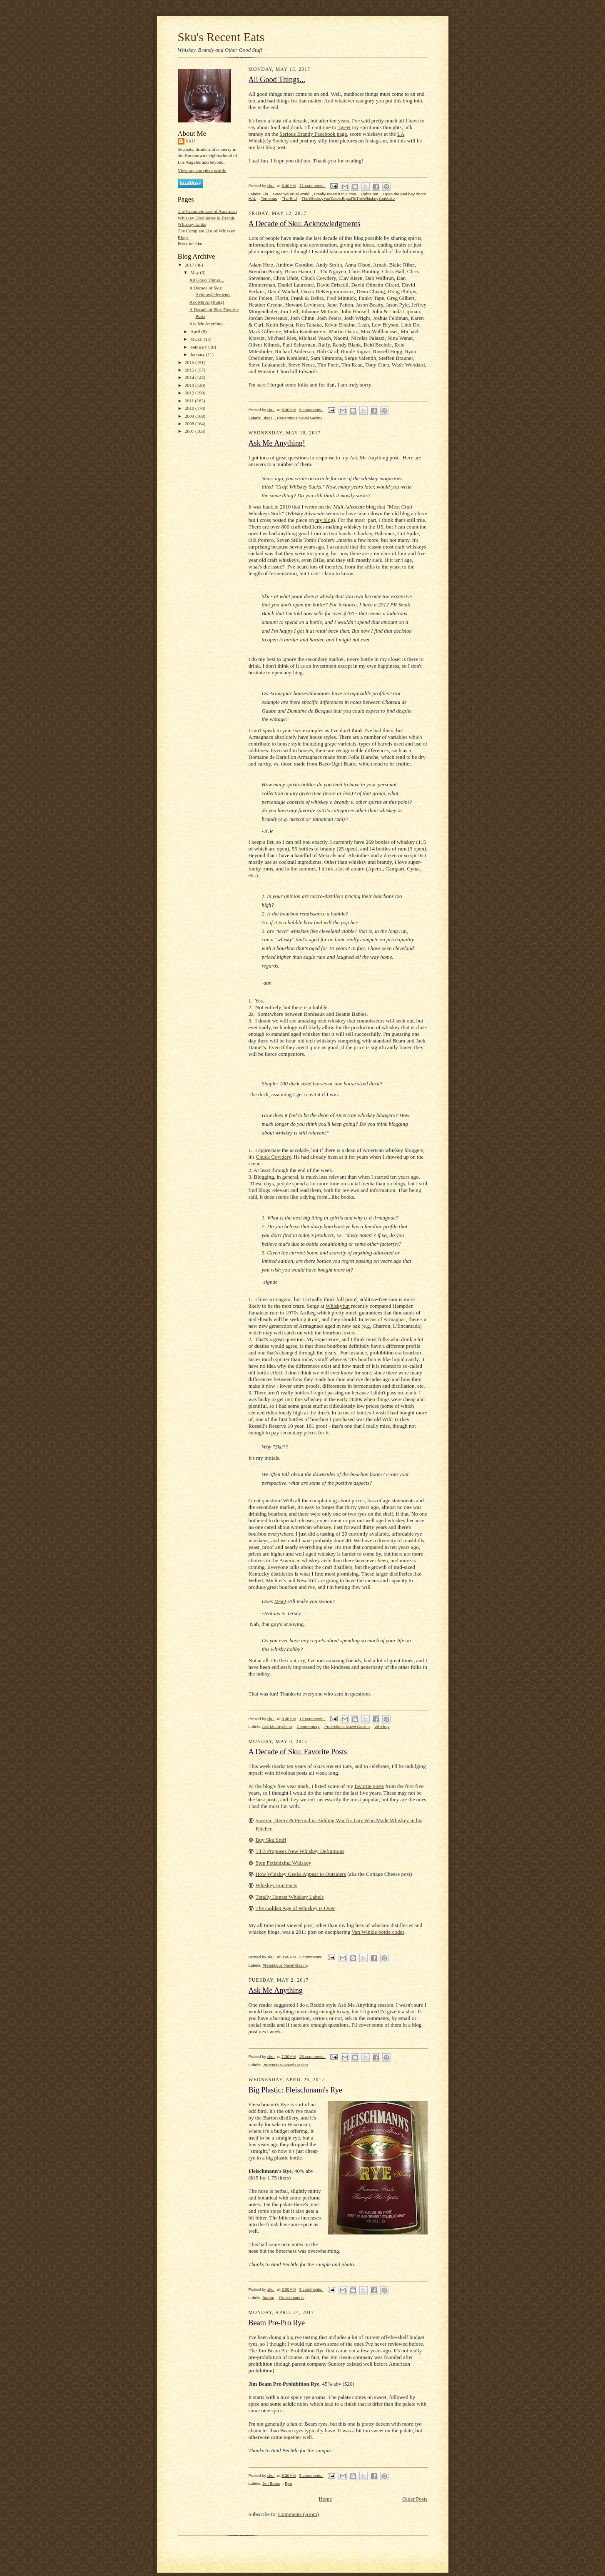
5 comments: (311, 2289)
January (198, 354)
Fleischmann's (291, 2297)
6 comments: (311, 409)
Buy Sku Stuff (271, 1840)
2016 (190, 362)
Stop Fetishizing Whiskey (283, 1863)
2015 (190, 369)
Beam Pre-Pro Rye (277, 2323)
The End (289, 198)
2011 (190, 400)
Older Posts (414, 2499)
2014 (190, 377)
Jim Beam (271, 2483)
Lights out (369, 194)
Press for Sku (190, 243)
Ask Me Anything (205, 323)
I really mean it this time (335, 194)
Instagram (376, 140)
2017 (190, 264)
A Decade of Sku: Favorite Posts (298, 1752)
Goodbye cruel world (291, 194)
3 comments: (311, 1957)
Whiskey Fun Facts (276, 1885)
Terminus (269, 198)
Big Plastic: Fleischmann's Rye (295, 2090)
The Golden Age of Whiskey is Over (295, 1908)
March (197, 339)
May (195, 272)
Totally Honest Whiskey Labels (290, 1897)
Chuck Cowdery (273, 1157)
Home (325, 2499)
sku (191, 141)
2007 (190, 431)
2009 (190, 416)
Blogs (267, 418)
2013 (190, 385)
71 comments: (312, 185)
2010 (190, 408)
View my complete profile (202, 170)
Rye (288, 2483)
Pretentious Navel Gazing (300, 418)
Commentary (308, 1726)
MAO (280, 1601)
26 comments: (312, 2056)
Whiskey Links (192, 224)
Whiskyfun (338, 1306)
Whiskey (381, 1726)
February (199, 346)
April (195, 331)
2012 (190, 392)
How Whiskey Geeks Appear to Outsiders (301, 1874)
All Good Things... (206, 279)
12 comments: (312, 1718)
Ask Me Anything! (206, 301)
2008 (190, 423)
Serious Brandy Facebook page (313, 134)
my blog (324, 520)
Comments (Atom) (298, 2514)
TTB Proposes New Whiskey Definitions (300, 1851)
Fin (265, 194)
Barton (268, 2297)
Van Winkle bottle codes (378, 1932)
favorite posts (369, 1786)
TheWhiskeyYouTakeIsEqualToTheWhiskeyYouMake (348, 198)
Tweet (344, 127)
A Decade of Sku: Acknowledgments (305, 223)
